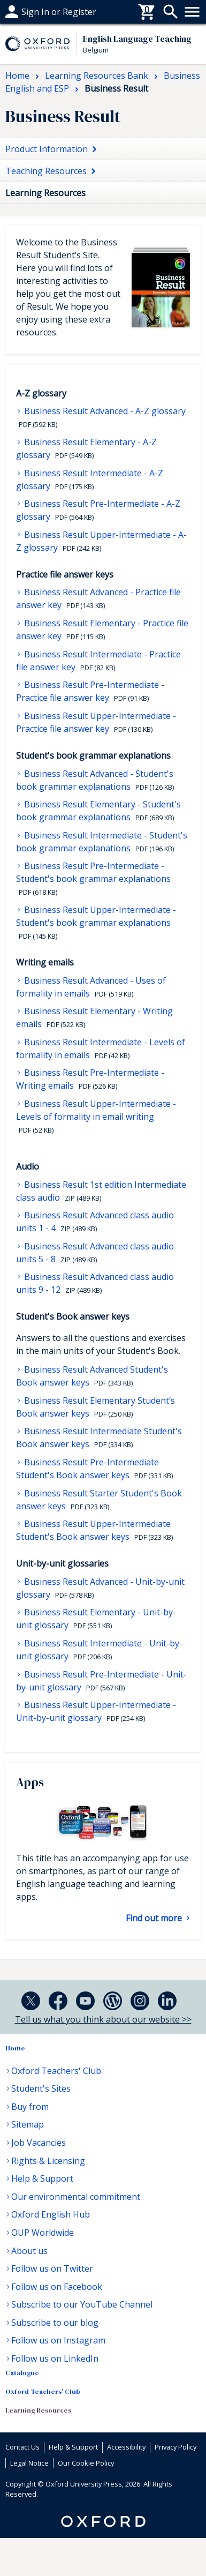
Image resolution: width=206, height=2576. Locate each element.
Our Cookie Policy (86, 2463)
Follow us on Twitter (52, 2268)
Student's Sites (41, 2088)
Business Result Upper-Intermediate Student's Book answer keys (93, 1530)
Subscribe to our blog (54, 2322)
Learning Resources (38, 2410)
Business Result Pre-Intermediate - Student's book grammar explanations (93, 872)
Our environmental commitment (75, 2197)
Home (15, 2048)
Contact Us (22, 2447)
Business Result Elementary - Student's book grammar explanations (98, 810)
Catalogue (22, 2372)
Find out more (155, 1918)
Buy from (30, 2107)
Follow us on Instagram (58, 2340)
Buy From (24, 12)
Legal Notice (29, 2463)
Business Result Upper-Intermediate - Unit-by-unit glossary (96, 1711)
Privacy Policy (175, 2447)
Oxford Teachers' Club (56, 2071)
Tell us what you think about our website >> (103, 2019)
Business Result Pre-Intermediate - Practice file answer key (90, 691)
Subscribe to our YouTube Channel (81, 2304)
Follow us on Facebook (56, 2287)
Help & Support (42, 2178)
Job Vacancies (38, 2142)
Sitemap (27, 2124)
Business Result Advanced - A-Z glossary (104, 411)
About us (29, 2251)
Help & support (36, 12)
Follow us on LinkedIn (54, 2358)
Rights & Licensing (48, 2161)
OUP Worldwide (42, 2232)
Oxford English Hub (50, 2214)
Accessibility (126, 2447)
